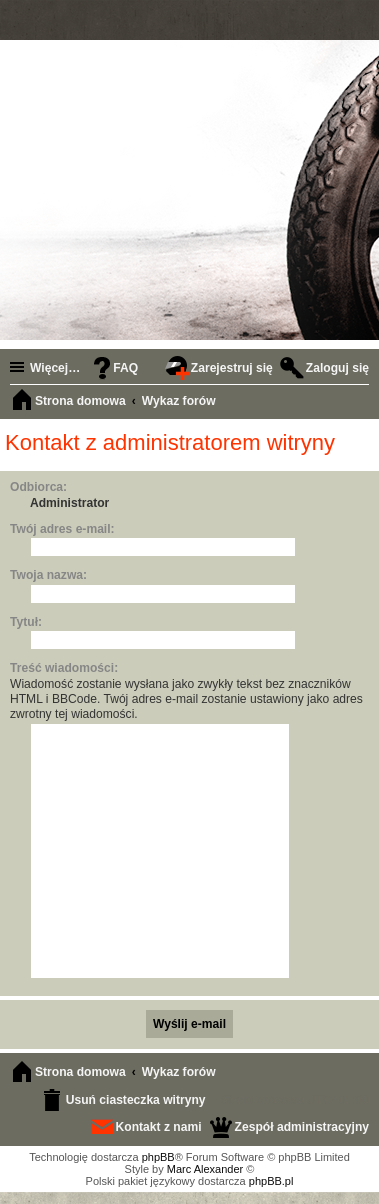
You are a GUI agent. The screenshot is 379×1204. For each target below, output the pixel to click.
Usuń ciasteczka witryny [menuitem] (136, 1100)
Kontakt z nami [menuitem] (159, 1127)
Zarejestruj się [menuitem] (232, 368)
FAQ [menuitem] (125, 368)
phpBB (158, 1157)
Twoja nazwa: (48, 575)
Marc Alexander (205, 1169)
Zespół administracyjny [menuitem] (302, 1127)
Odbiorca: (38, 487)
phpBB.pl (271, 1181)
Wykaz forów (179, 1072)
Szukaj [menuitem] (359, 403)
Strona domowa (80, 1072)
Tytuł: (26, 622)
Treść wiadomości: (64, 668)
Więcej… (55, 368)
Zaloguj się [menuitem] (337, 368)
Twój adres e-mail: (62, 529)
